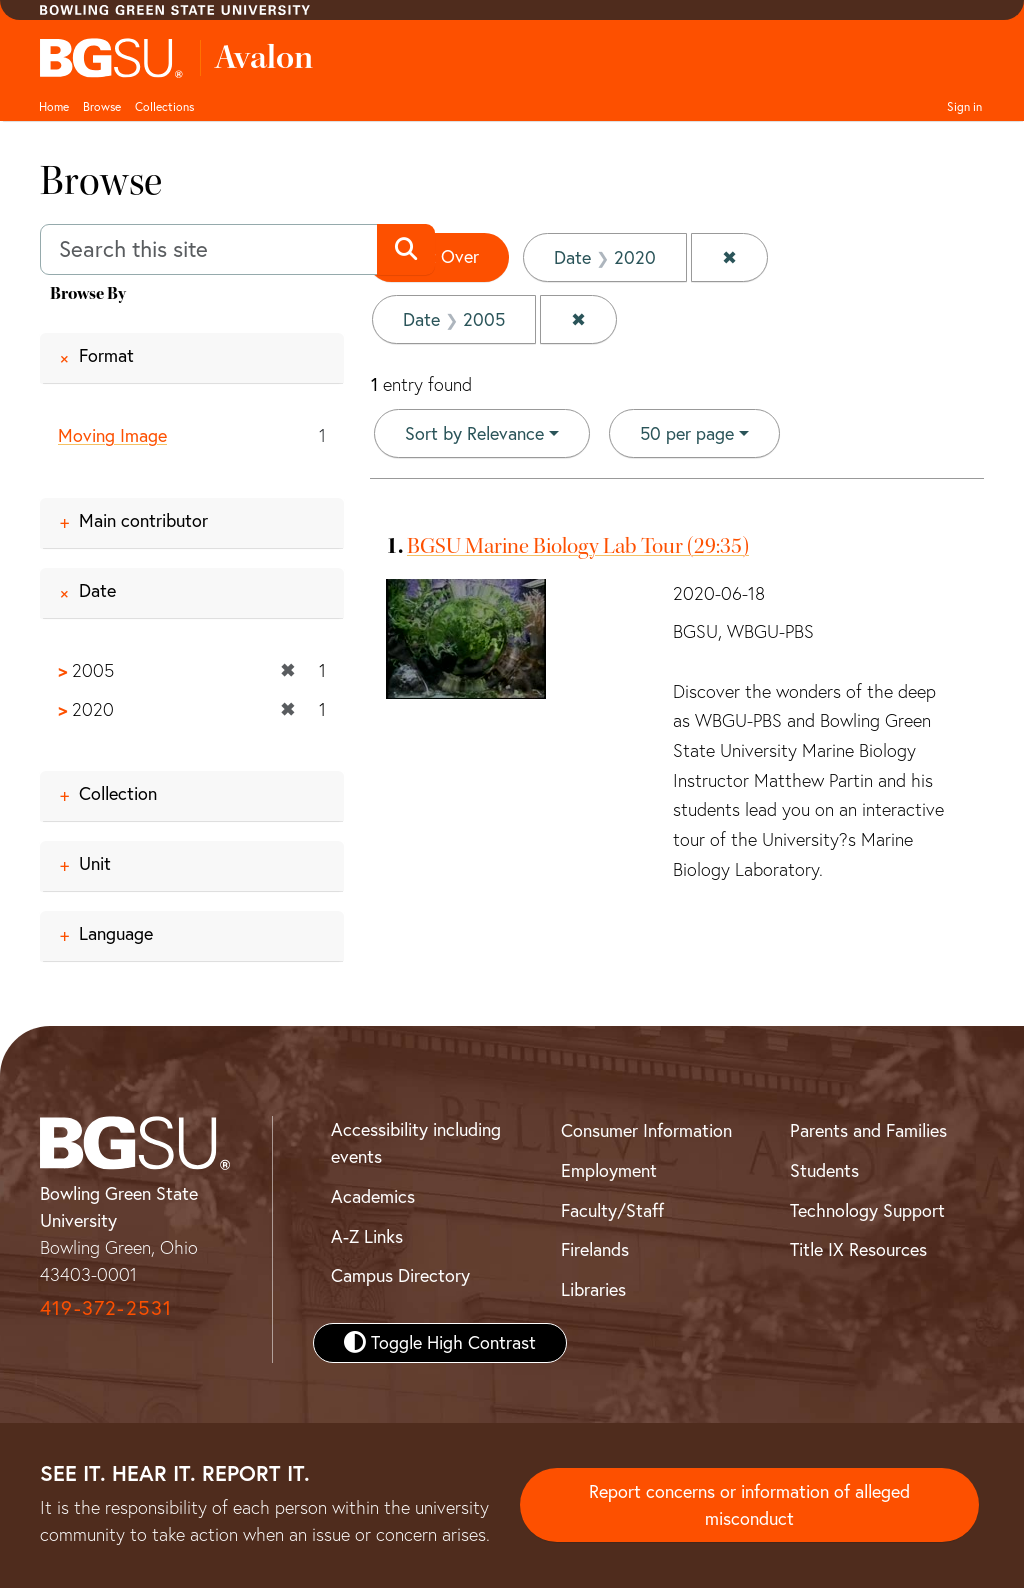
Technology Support (867, 1210)
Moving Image (112, 435)
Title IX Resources (858, 1250)
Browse (102, 106)
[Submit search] (405, 250)
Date (97, 590)
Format (106, 355)
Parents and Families (868, 1130)
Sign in (964, 106)
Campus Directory (400, 1276)
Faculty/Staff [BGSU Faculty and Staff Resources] (612, 1210)
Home (54, 106)
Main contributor (143, 520)
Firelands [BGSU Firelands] (595, 1250)
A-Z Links (367, 1236)
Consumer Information (646, 1130)
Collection (118, 793)
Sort (474, 433)
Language (116, 933)
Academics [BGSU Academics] (373, 1196)
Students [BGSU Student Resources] (824, 1170)
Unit (95, 863)
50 (687, 432)
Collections (164, 106)
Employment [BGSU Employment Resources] (609, 1170)
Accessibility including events (416, 1143)
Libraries (593, 1289)
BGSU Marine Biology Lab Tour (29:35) (578, 546)
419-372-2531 (106, 1307)
